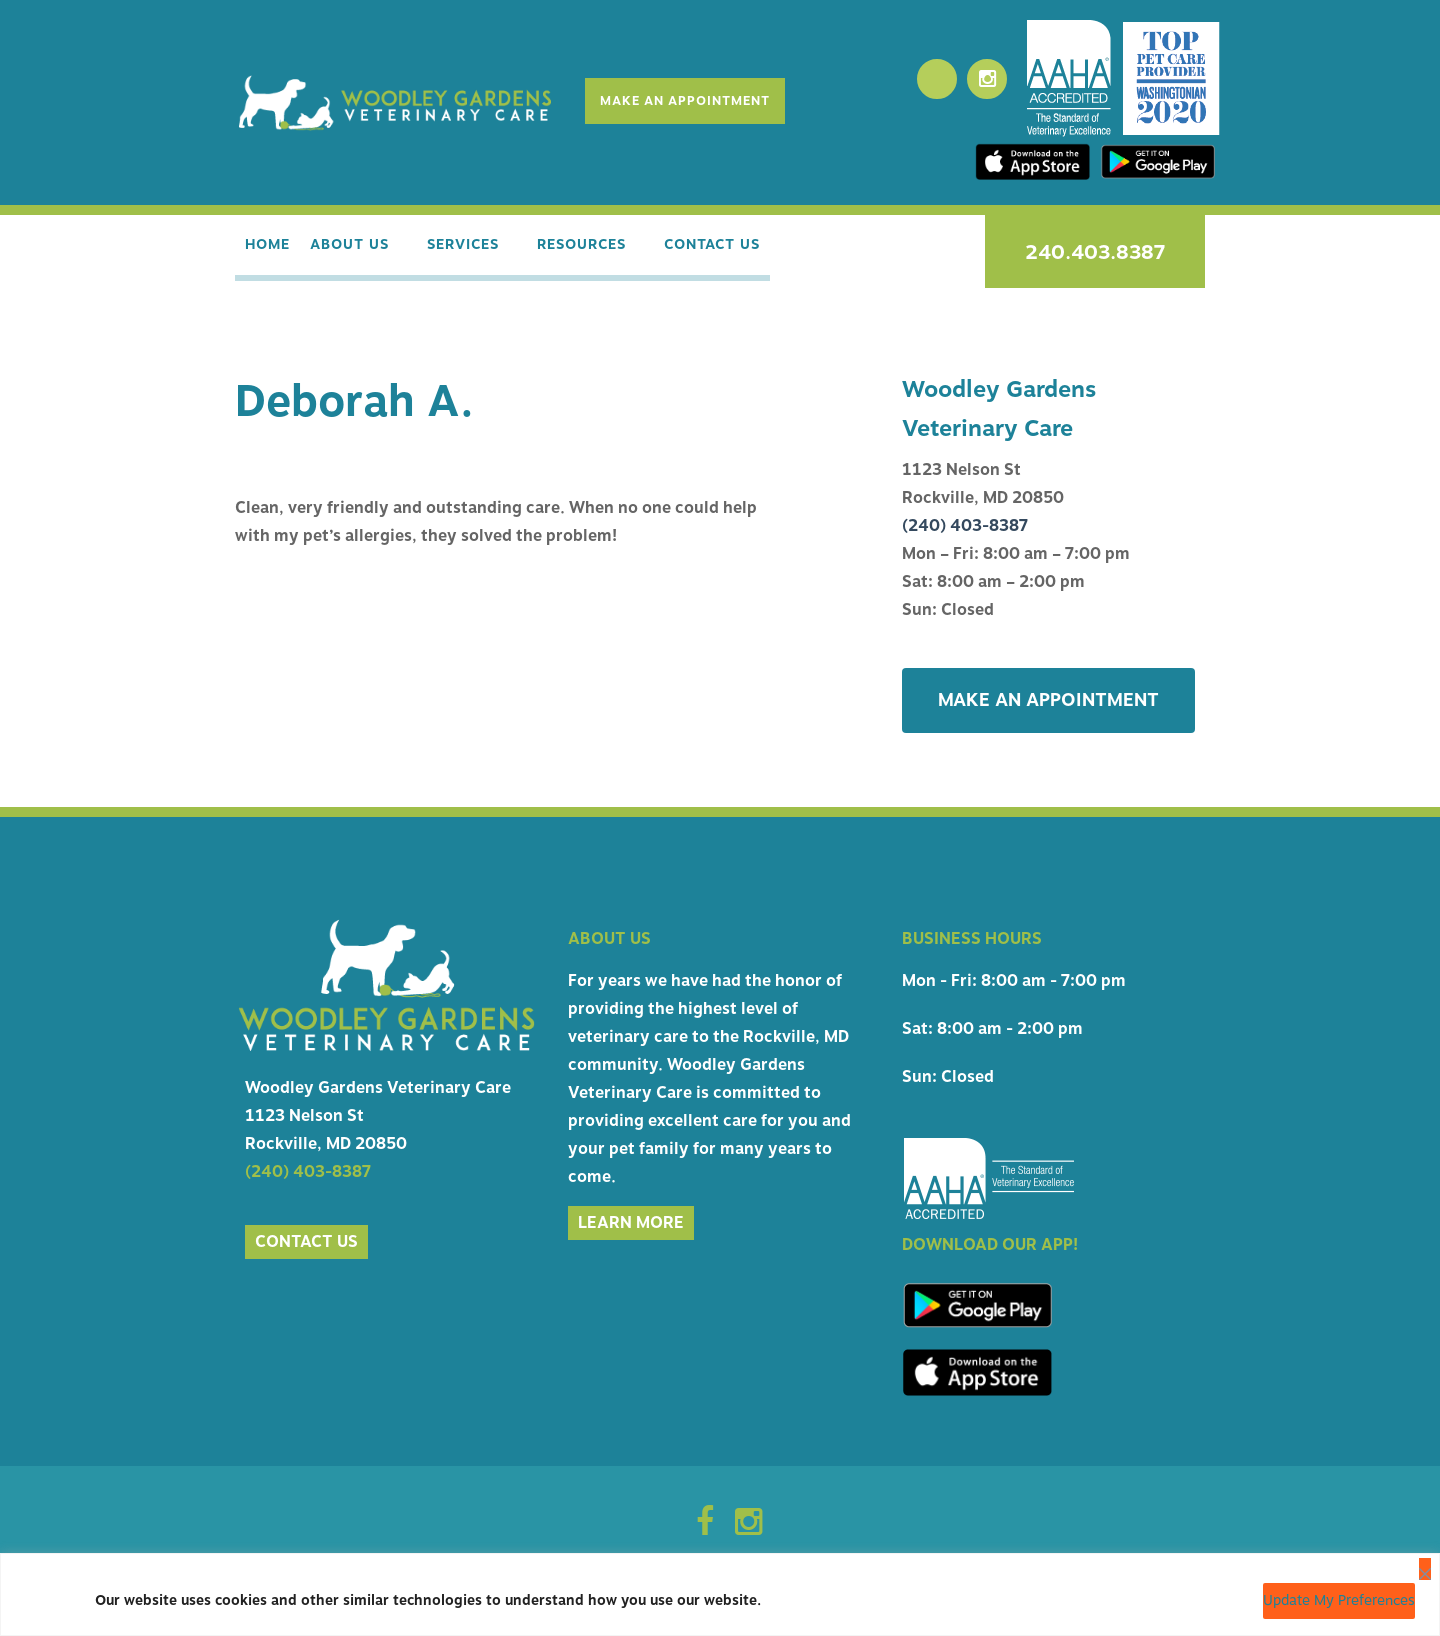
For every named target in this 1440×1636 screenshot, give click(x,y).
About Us (349, 247)
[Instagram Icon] (748, 1530)
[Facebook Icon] (705, 1530)
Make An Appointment (683, 101)
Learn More (631, 1225)
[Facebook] (937, 79)
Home (267, 247)
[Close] (1425, 1569)
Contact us (306, 1244)
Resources (595, 247)
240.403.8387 (1095, 252)
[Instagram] (987, 79)
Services (470, 247)
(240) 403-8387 (965, 528)
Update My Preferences (1339, 1600)
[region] (720, 1594)
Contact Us (733, 247)
